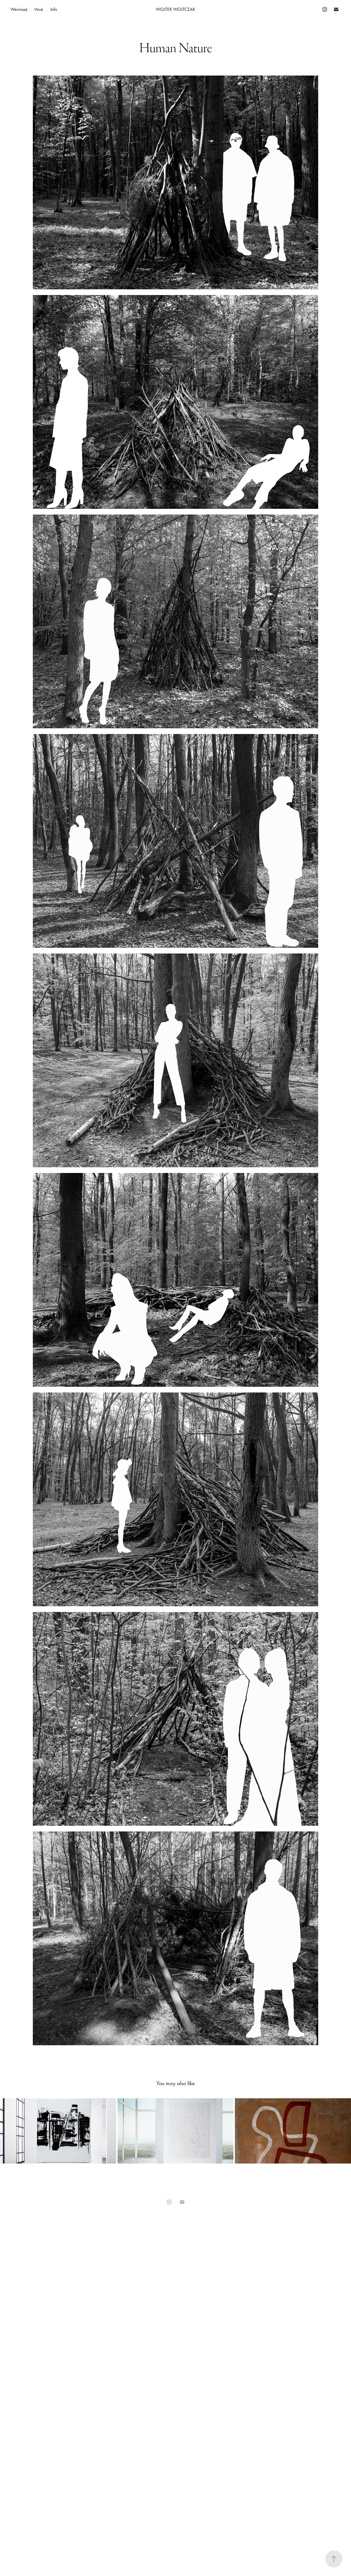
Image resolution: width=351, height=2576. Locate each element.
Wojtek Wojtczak (175, 9)
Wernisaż (19, 9)
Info (53, 9)
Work (38, 9)
